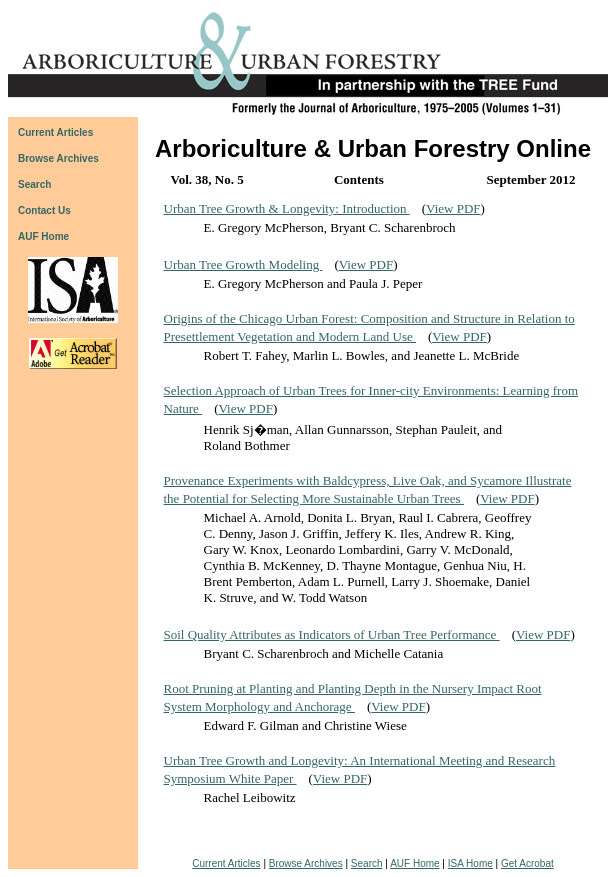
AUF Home (43, 236)
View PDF (453, 208)
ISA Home (470, 863)
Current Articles (226, 863)
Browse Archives (306, 863)
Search (367, 863)
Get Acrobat (527, 863)
